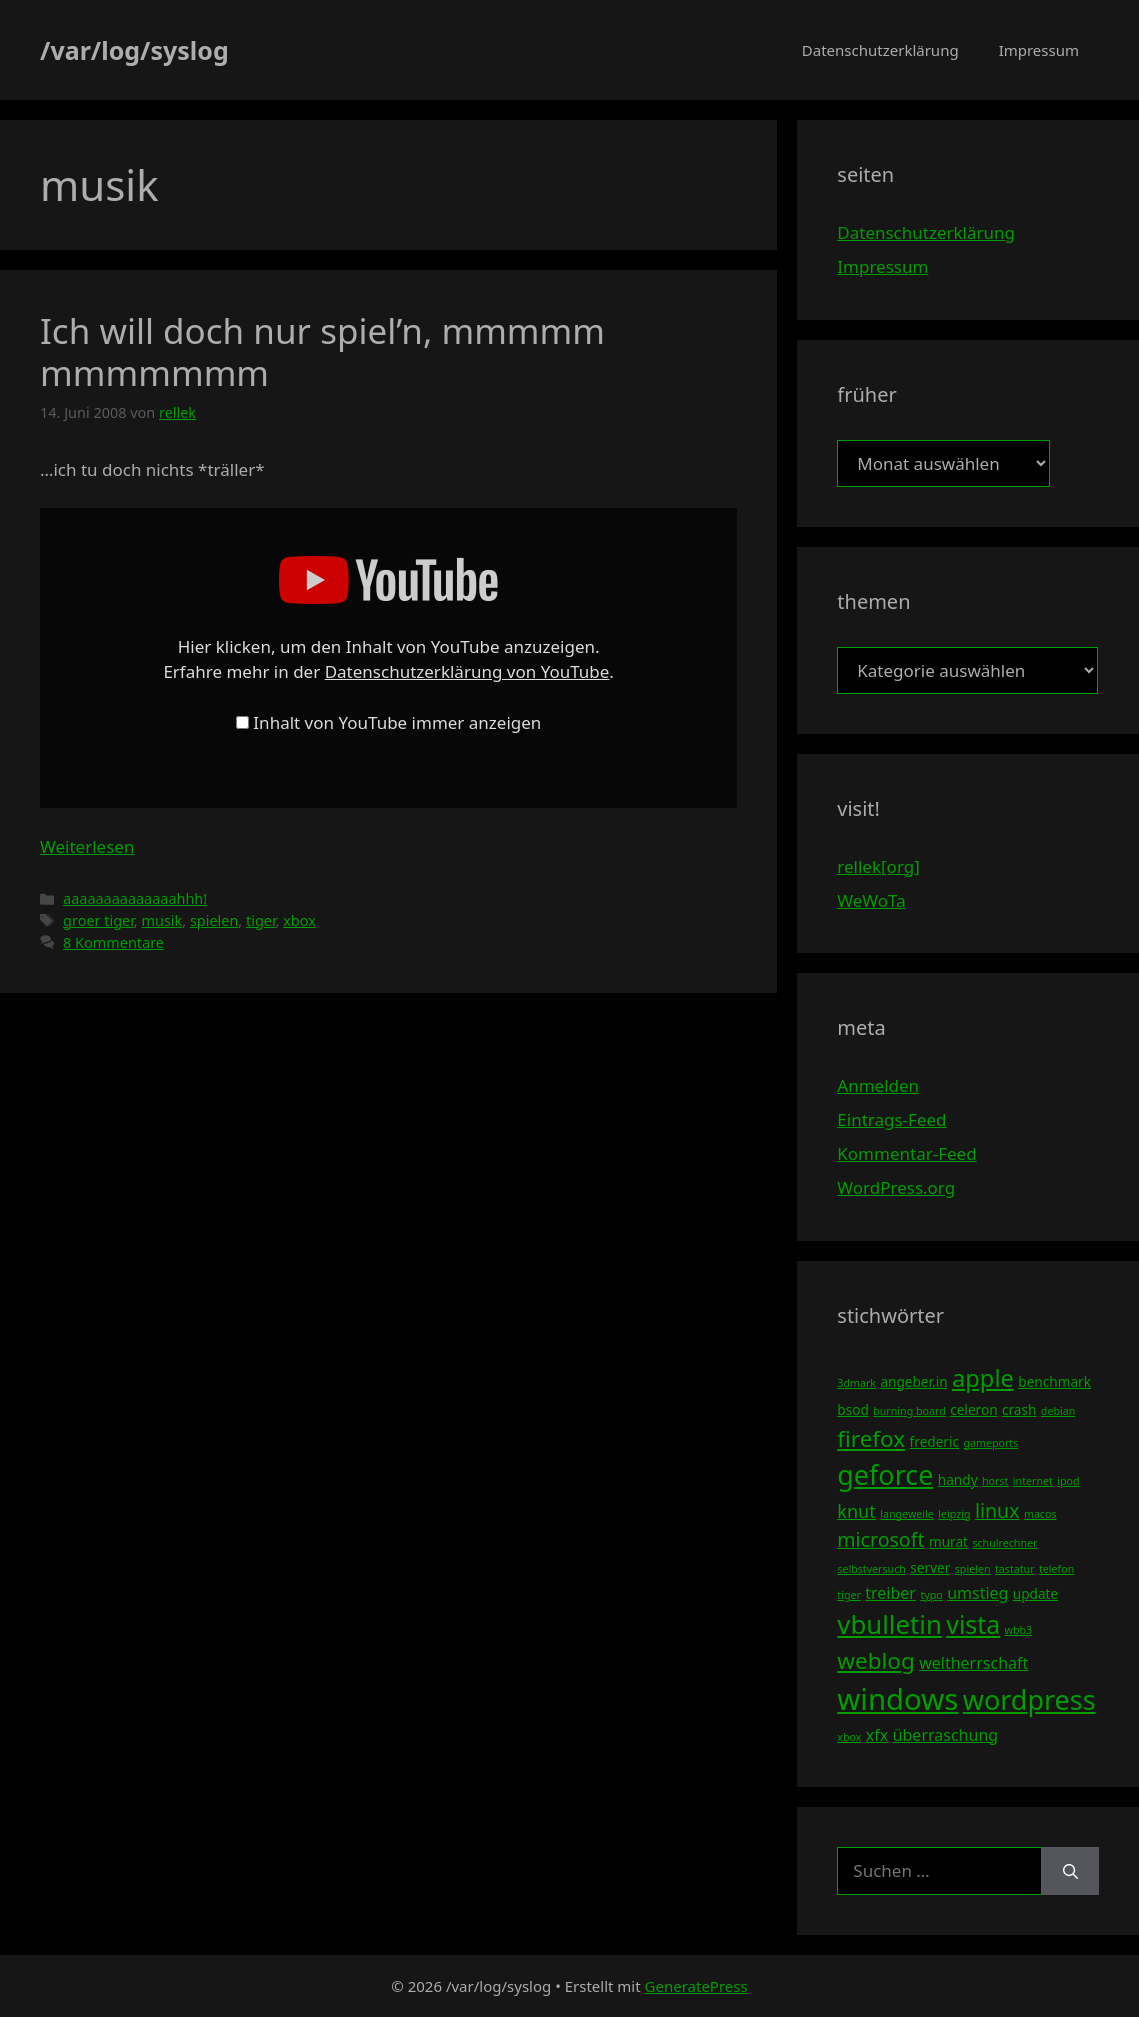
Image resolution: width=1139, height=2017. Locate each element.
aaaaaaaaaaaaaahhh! (135, 898)
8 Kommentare (113, 942)
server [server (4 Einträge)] (930, 1567)
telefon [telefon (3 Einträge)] (1056, 1569)
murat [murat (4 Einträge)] (948, 1541)
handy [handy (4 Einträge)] (958, 1479)
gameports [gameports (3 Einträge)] (990, 1443)
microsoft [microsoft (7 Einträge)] (880, 1539)
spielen (214, 920)
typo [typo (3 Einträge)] (931, 1595)
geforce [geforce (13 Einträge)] (885, 1474)
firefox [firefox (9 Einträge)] (871, 1438)
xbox (299, 920)
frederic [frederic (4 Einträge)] (934, 1441)
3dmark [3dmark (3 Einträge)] (856, 1383)
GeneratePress (696, 1986)
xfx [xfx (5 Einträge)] (877, 1735)
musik (161, 920)
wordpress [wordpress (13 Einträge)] (1029, 1699)
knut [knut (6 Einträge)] (856, 1511)
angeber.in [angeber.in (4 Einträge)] (913, 1381)
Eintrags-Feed (891, 1119)
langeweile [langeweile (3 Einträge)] (907, 1514)
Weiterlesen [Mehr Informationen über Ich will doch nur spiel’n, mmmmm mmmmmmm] (87, 846)
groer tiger (98, 920)
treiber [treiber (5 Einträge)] (890, 1593)
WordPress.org (896, 1187)
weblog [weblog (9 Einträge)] (875, 1660)
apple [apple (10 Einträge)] (983, 1378)
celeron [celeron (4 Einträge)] (973, 1409)
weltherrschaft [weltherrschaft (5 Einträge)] (973, 1663)
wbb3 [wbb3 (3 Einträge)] (1019, 1630)
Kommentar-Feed (906, 1153)
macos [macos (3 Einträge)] (1040, 1514)
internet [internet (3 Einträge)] (1033, 1481)
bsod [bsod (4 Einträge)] (853, 1409)
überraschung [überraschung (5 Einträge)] (945, 1735)
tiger (261, 920)
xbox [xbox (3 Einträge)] (849, 1737)
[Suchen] (1070, 1871)
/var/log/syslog (134, 50)
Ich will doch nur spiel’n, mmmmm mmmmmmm (322, 351)
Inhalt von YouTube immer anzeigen (397, 722)
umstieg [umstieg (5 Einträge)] (977, 1593)
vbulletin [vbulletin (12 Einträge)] (889, 1624)
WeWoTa (871, 900)
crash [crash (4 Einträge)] (1019, 1409)
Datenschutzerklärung (880, 50)
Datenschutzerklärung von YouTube (467, 671)
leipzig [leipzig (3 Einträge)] (954, 1514)
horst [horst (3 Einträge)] (995, 1481)
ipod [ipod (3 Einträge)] (1068, 1481)
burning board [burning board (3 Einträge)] (909, 1411)
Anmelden (878, 1085)
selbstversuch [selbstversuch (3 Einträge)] (871, 1569)
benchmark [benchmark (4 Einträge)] (1054, 1381)
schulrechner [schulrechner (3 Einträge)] (1004, 1543)
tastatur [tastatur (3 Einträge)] (1015, 1569)
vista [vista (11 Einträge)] (973, 1624)
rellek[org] (878, 866)
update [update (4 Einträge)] (1035, 1593)
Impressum (1039, 50)
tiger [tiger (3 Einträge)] (849, 1595)
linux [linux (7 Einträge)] (997, 1510)
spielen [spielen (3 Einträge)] (973, 1569)
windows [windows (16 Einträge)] (897, 1699)
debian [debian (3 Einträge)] (1058, 1411)
